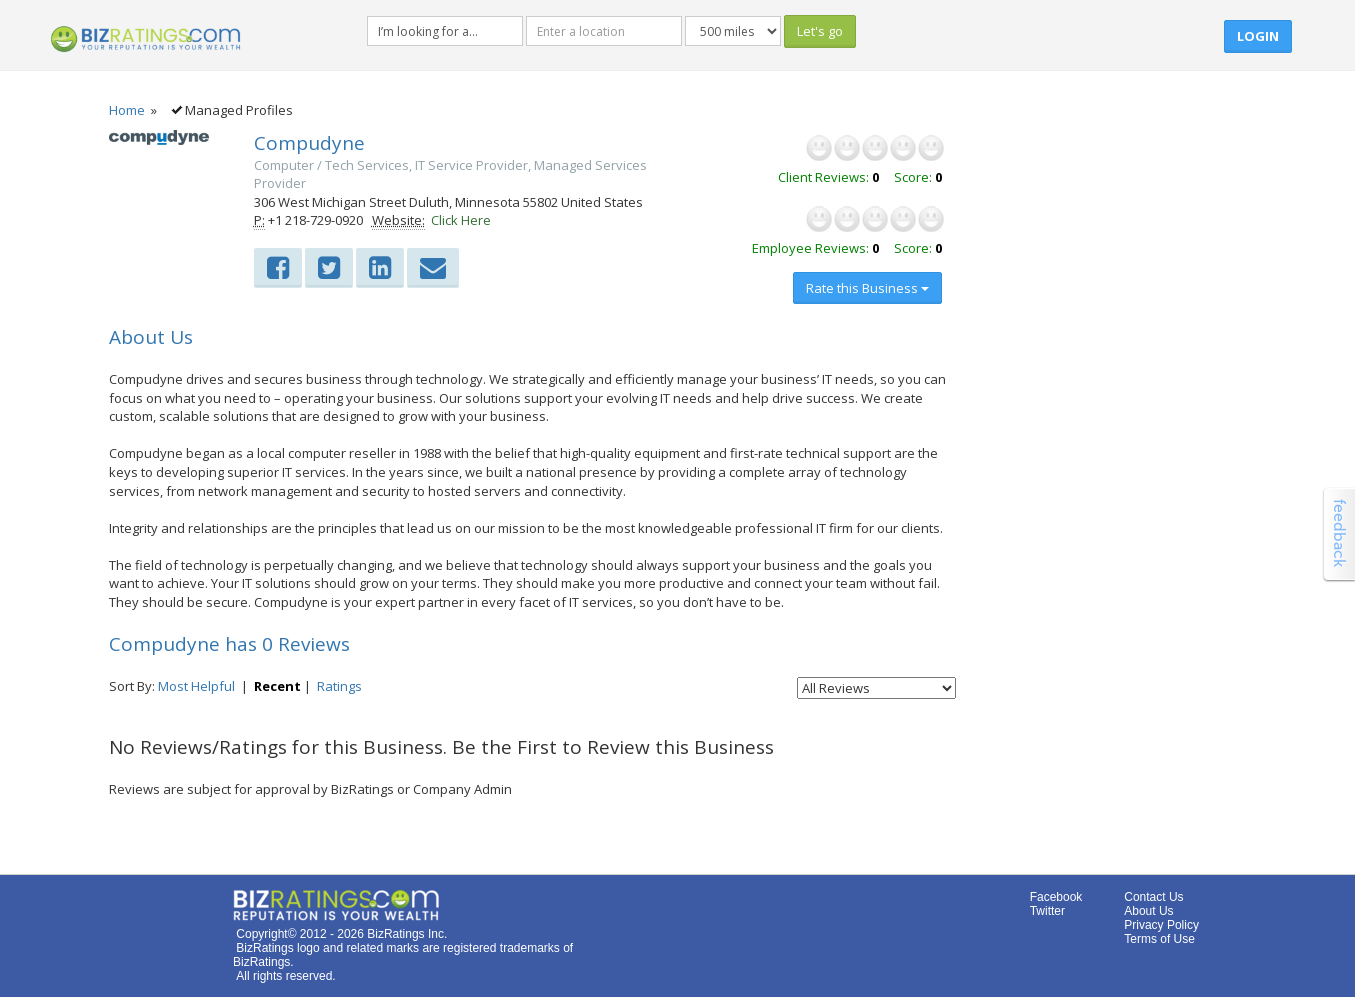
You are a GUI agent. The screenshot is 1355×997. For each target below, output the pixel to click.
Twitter (1047, 911)
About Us (1148, 911)
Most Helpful (196, 686)
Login (1258, 36)
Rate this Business (867, 288)
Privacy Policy (1161, 925)
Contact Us (1153, 897)
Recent (277, 686)
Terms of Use (1159, 939)
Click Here (461, 220)
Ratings (339, 686)
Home (127, 110)
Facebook (1056, 897)
